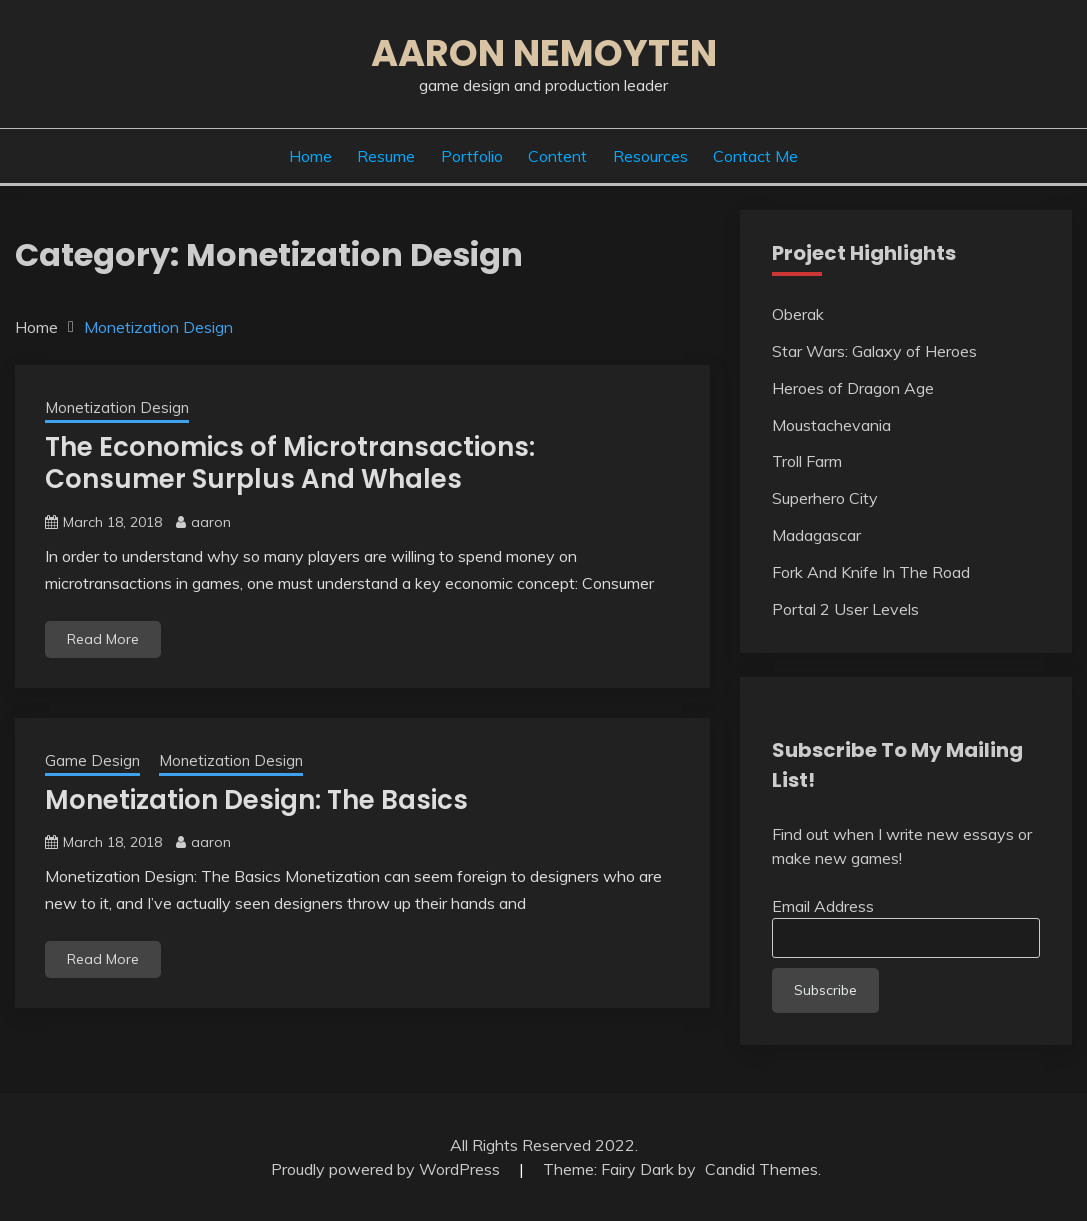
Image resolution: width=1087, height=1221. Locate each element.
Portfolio (472, 156)
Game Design (92, 760)
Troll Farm (807, 461)
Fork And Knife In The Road (871, 572)
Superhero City (825, 498)
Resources (650, 156)
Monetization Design (117, 407)
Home (310, 156)
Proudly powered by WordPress (387, 1169)
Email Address (823, 906)
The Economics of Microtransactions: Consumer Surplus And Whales (290, 463)
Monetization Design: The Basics (256, 800)
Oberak (798, 314)
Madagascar (816, 535)
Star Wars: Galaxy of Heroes (874, 351)
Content (557, 156)
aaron (211, 522)
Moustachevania (831, 425)
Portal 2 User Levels (845, 609)
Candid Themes (761, 1169)
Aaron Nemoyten (544, 53)
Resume (386, 156)
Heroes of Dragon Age (853, 388)
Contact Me (755, 156)
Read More (103, 639)
